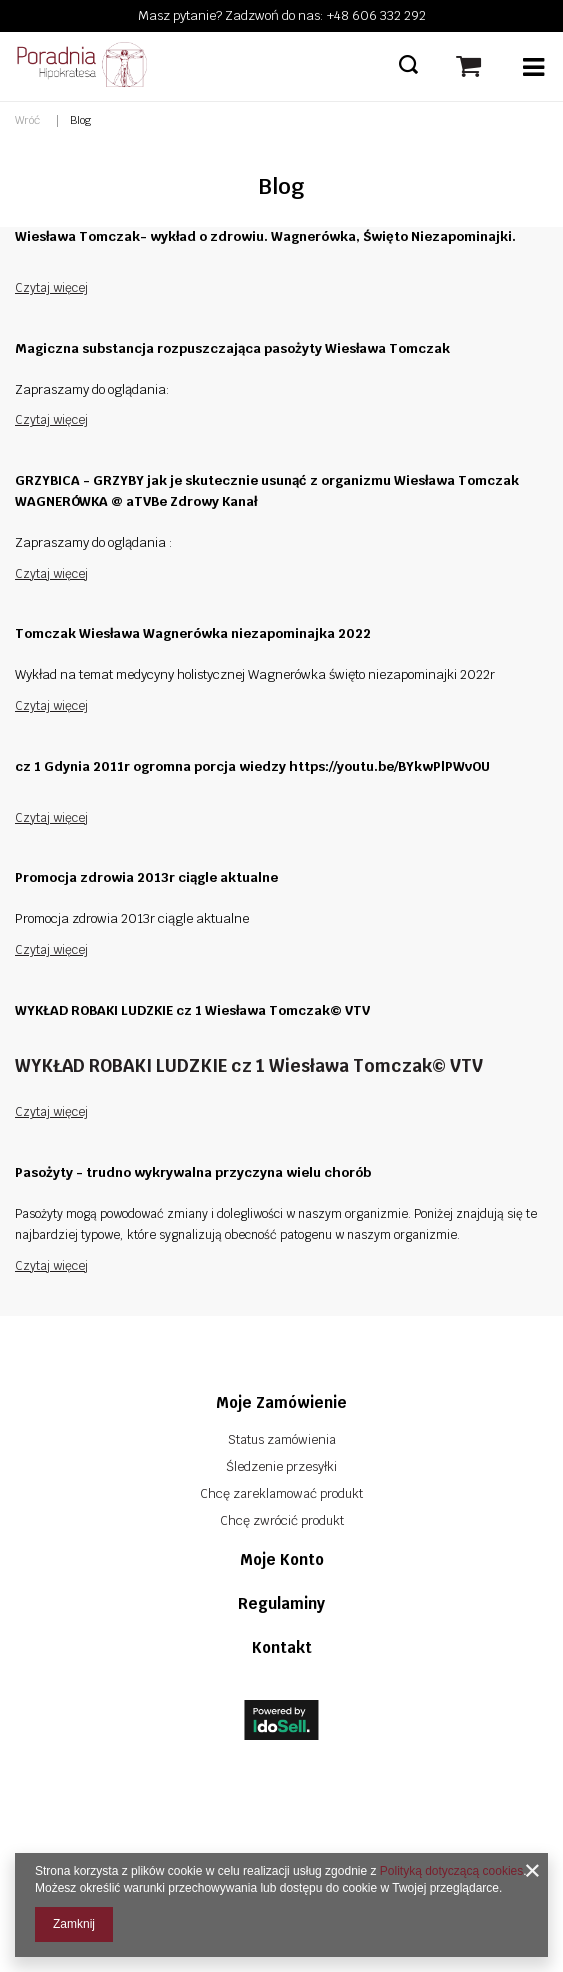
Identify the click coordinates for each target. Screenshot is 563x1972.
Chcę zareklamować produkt (281, 1493)
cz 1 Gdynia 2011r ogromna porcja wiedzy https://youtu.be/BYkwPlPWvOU (252, 766)
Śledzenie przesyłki (281, 1466)
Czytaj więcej (51, 288)
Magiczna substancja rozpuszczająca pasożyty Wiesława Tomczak (232, 348)
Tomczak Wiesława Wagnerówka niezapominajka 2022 (193, 633)
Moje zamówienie (281, 1402)
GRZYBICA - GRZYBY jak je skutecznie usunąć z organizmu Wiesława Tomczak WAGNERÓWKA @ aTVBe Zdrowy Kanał (267, 491)
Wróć (27, 120)
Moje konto (282, 1559)
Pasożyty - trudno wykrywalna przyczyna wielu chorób (193, 1172)
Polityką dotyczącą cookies (451, 1871)
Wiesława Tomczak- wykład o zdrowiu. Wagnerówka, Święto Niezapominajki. (265, 236)
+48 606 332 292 (376, 15)
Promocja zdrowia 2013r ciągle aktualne (146, 877)
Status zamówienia (282, 1439)
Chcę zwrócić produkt (282, 1520)
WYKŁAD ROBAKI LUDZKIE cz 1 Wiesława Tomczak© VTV (192, 1010)
